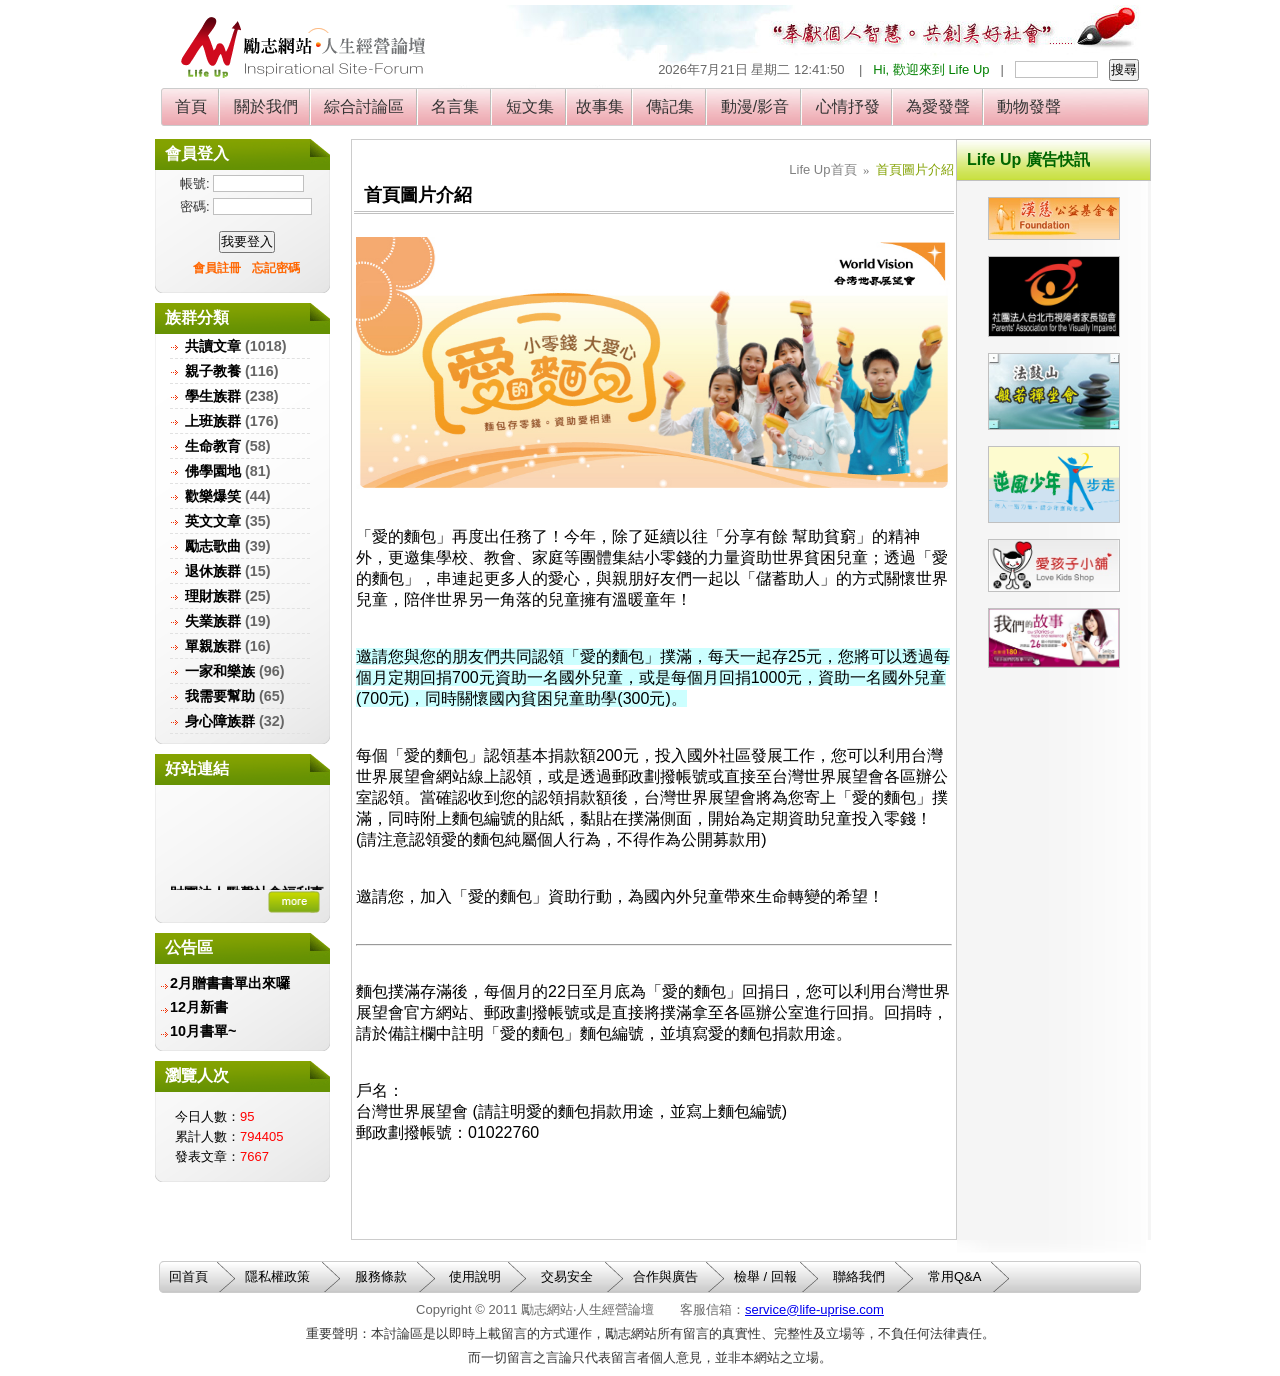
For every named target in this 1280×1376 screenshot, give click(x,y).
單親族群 (213, 646)
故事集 (600, 106)
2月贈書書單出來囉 (230, 983)
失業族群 (213, 621)
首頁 (191, 106)
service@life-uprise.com (814, 1309)
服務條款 (381, 1276)
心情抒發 (847, 106)
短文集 (529, 106)
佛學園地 (213, 471)
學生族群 (213, 396)
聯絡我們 (859, 1276)
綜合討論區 (364, 106)
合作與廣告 (665, 1276)
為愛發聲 (938, 106)
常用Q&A (954, 1276)
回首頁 (188, 1276)
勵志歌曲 (213, 546)
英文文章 (213, 521)
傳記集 (670, 106)
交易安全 (567, 1276)
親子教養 (213, 371)
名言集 (455, 106)
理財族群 (213, 596)
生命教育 (213, 446)
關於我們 (265, 106)
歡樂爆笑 (213, 496)
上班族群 (213, 421)
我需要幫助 (220, 696)
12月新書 (199, 1007)
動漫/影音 (754, 106)
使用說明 (475, 1276)
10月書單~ (203, 1031)
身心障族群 (220, 721)
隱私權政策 (277, 1276)
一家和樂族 (220, 671)
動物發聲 (1029, 106)
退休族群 (213, 571)
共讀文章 (213, 346)
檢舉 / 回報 (765, 1276)
